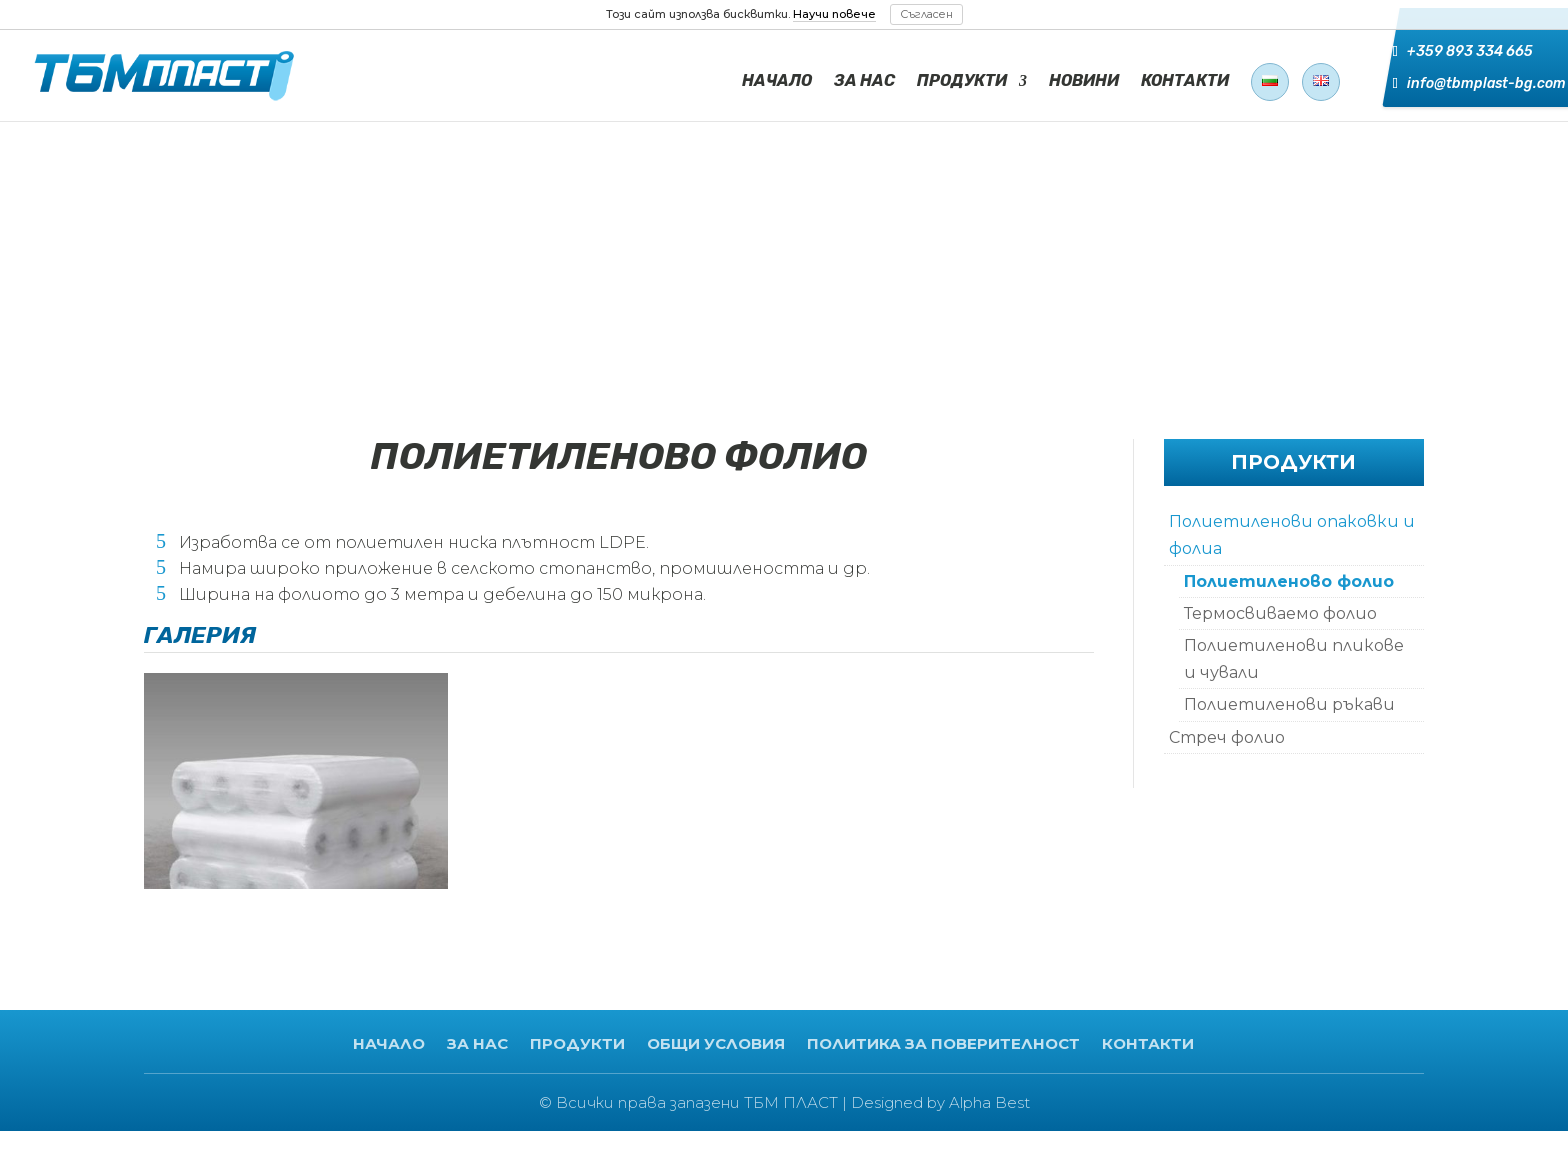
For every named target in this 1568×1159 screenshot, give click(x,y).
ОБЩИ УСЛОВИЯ (716, 1043)
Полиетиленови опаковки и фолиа (1292, 535)
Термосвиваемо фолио (1280, 613)
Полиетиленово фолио (1289, 581)
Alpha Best (989, 1102)
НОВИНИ (1084, 82)
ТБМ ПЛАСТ (791, 1102)
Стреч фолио (1227, 737)
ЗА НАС (864, 82)
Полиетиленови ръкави (1289, 704)
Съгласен (926, 14)
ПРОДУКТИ (962, 82)
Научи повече (834, 14)
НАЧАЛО (777, 82)
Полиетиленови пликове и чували (1294, 659)
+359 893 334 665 (1457, 55)
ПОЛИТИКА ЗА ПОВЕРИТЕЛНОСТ (943, 1043)
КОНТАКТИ (1185, 82)
